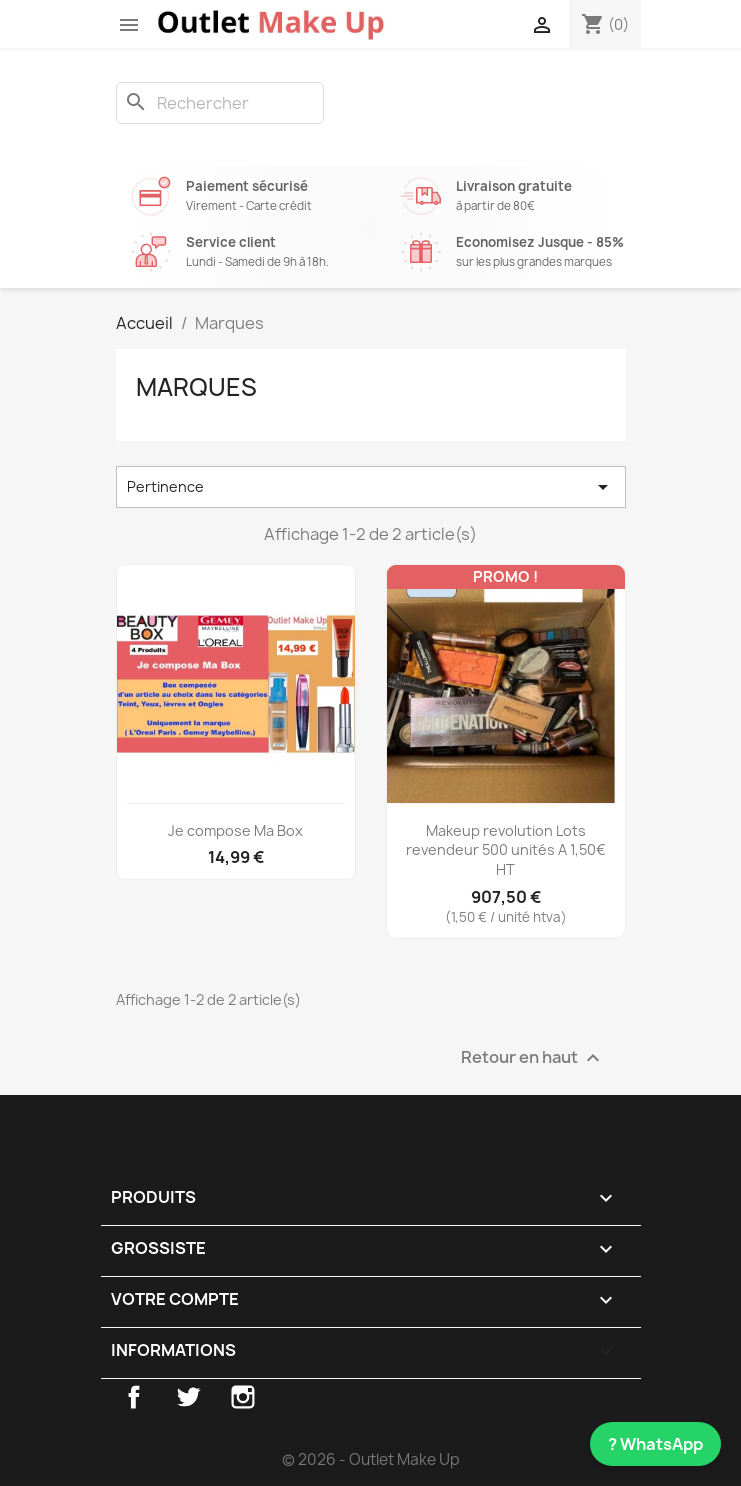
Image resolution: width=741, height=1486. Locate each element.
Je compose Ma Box (235, 830)
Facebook (134, 1397)
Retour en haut (533, 1058)
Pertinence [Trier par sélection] (371, 487)
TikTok (298, 1397)
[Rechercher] (220, 103)
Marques (196, 387)
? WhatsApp (655, 1444)
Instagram (243, 1397)
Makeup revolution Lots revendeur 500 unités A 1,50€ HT (506, 850)
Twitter (188, 1397)
